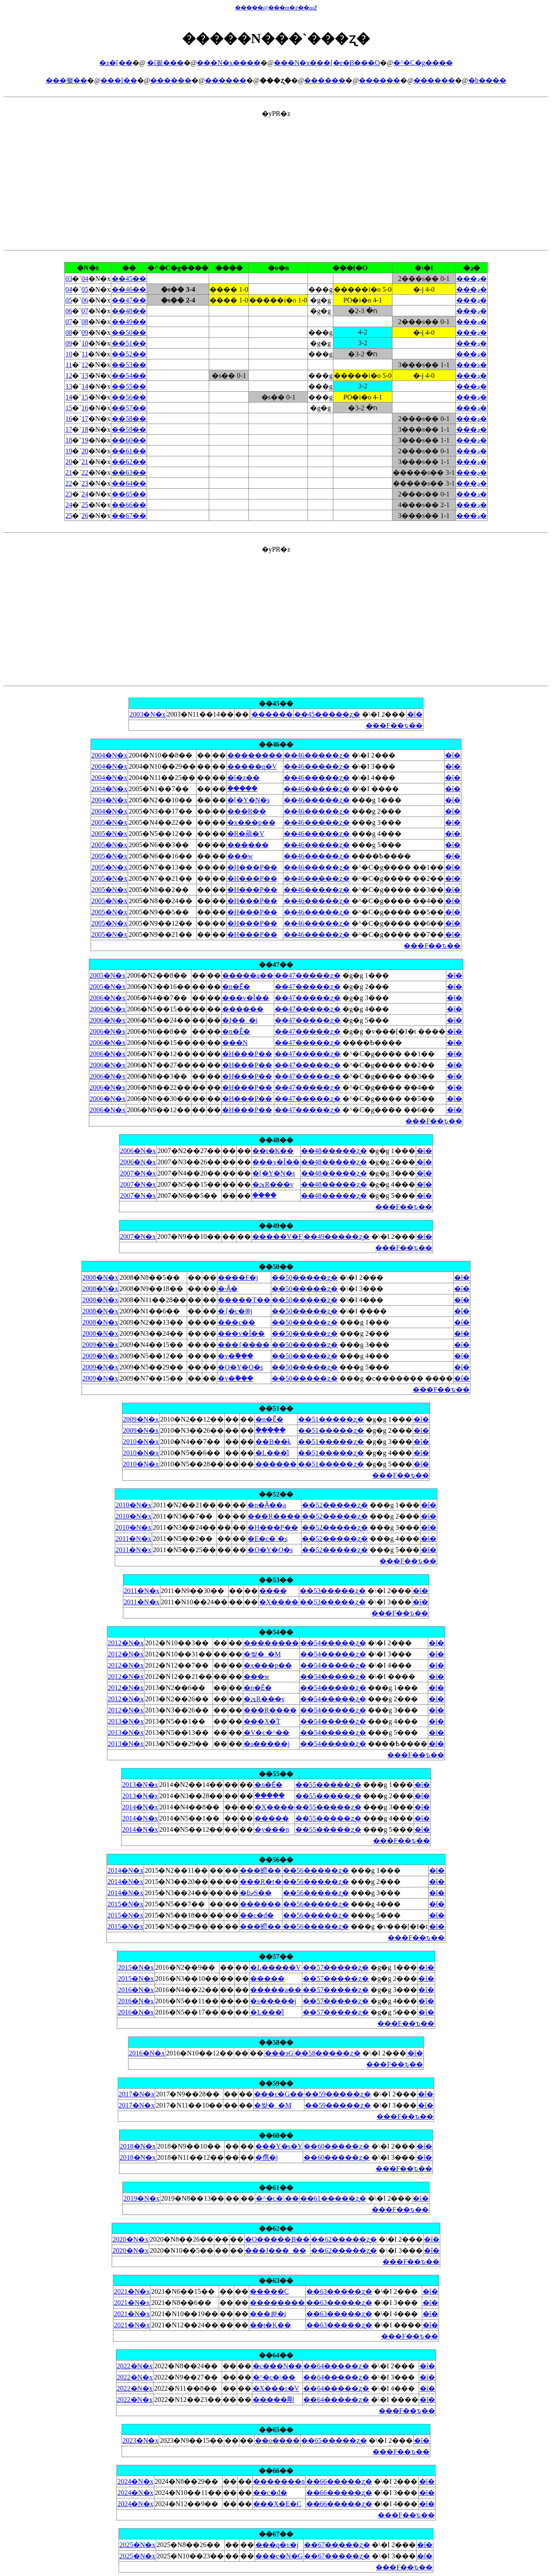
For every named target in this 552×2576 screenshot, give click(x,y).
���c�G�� (279, 2094)
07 (85, 311)
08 (85, 321)
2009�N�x (100, 1344)
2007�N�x (138, 1173)
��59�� (129, 429)
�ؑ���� (242, 788)
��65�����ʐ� (334, 2440)
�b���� (487, 80)
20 (85, 451)
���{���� (244, 1344)
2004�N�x (109, 755)
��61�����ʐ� (333, 2198)
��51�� (129, 343)
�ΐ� (415, 714)
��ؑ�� (264, 1195)
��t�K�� (273, 1150)
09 (85, 332)
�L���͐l (272, 1452)
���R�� (247, 811)
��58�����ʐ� (328, 2053)
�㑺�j (266, 2157)
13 (85, 375)
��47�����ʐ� (308, 975)
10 (85, 343)
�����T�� (244, 1300)
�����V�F (277, 1236)
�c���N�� (277, 2366)
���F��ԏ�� (394, 725)
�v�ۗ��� (235, 1356)
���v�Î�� (245, 997)
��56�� (129, 397)
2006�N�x (108, 997)
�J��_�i (240, 1020)
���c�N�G (279, 2556)
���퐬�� (66, 80)
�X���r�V (276, 2388)
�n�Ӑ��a (267, 1505)
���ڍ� (471, 278)
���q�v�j (276, 2544)
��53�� (129, 364)
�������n (279, 2481)
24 (85, 494)
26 (85, 515)
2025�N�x (137, 2544)
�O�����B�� (277, 2239)
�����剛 (273, 2399)
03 (68, 278)
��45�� (129, 278)
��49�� (129, 321)
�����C (269, 2291)
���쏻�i (268, 2313)
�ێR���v (273, 1184)
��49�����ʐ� (337, 1236)
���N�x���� (228, 62)
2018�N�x (138, 2146)
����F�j (238, 1277)
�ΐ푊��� (165, 62)
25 (85, 504)
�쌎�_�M (262, 1654)
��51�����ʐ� (331, 1419)
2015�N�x (125, 1904)
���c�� (236, 1322)
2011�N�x (133, 1538)
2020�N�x (131, 2239)
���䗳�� (260, 1870)
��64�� (129, 483)
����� (271, 1818)
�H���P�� (252, 867)
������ (170, 80)
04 (85, 278)
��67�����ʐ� (337, 2544)
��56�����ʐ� (316, 1870)
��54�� (129, 375)
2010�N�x (141, 1441)
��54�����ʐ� (333, 1643)
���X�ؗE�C (277, 2503)
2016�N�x (136, 1989)
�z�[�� (115, 62)
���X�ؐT (262, 1721)
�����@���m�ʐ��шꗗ (276, 7)
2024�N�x (135, 2481)
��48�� (129, 311)
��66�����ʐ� (339, 2481)
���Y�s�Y (278, 2146)
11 (85, 354)
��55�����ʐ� (328, 1784)
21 (85, 461)
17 (85, 418)
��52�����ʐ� (335, 1505)
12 (84, 364)
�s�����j (267, 1743)
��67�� (129, 515)
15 (85, 397)
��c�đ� (257, 1915)
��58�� (129, 418)
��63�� (129, 472)
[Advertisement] (276, 178)
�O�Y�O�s (240, 1367)
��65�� (129, 494)
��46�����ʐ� (317, 755)
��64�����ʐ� (336, 2366)
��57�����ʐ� (336, 1967)
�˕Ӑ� (228, 1288)
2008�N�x (100, 1277)
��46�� (129, 289)
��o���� (277, 2440)
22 (85, 472)
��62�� (129, 461)
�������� (254, 755)
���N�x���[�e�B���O (327, 62)
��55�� (129, 386)
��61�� (129, 451)
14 (85, 386)
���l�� (118, 80)
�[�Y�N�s (248, 800)
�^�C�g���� (423, 62)
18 (85, 429)
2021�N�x (132, 2291)
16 (85, 408)
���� (273, 1590)
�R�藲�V (245, 833)
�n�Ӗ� (236, 986)
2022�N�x (135, 2366)
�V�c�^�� (266, 1732)
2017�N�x (137, 2094)
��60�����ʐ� (337, 2146)
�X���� (279, 1602)
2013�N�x (126, 1721)
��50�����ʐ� (305, 1277)
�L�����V (275, 1967)
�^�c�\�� (277, 2198)
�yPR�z (276, 468)
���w (240, 856)
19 (85, 440)
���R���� (274, 1516)
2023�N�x (140, 2440)
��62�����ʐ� (344, 2239)
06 (85, 300)
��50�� (129, 332)
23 (85, 483)
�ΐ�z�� (243, 777)
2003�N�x (147, 714)
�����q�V (252, 766)
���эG (279, 2053)
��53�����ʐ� (333, 1590)
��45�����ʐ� (327, 714)
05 (85, 289)
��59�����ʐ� (338, 2094)
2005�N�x (109, 822)
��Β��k (273, 1441)
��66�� (129, 504)
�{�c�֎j (235, 1311)
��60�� (129, 440)
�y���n (271, 1829)
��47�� (129, 300)
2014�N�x (140, 1807)
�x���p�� (251, 822)
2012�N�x (126, 1643)
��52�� (129, 354)
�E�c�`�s (267, 1538)
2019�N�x (141, 2198)
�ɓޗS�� (256, 1892)
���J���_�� (275, 2250)
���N (235, 1042)
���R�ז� (261, 1881)
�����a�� (247, 975)
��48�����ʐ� (334, 1150)
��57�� (129, 408)
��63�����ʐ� (339, 2291)
